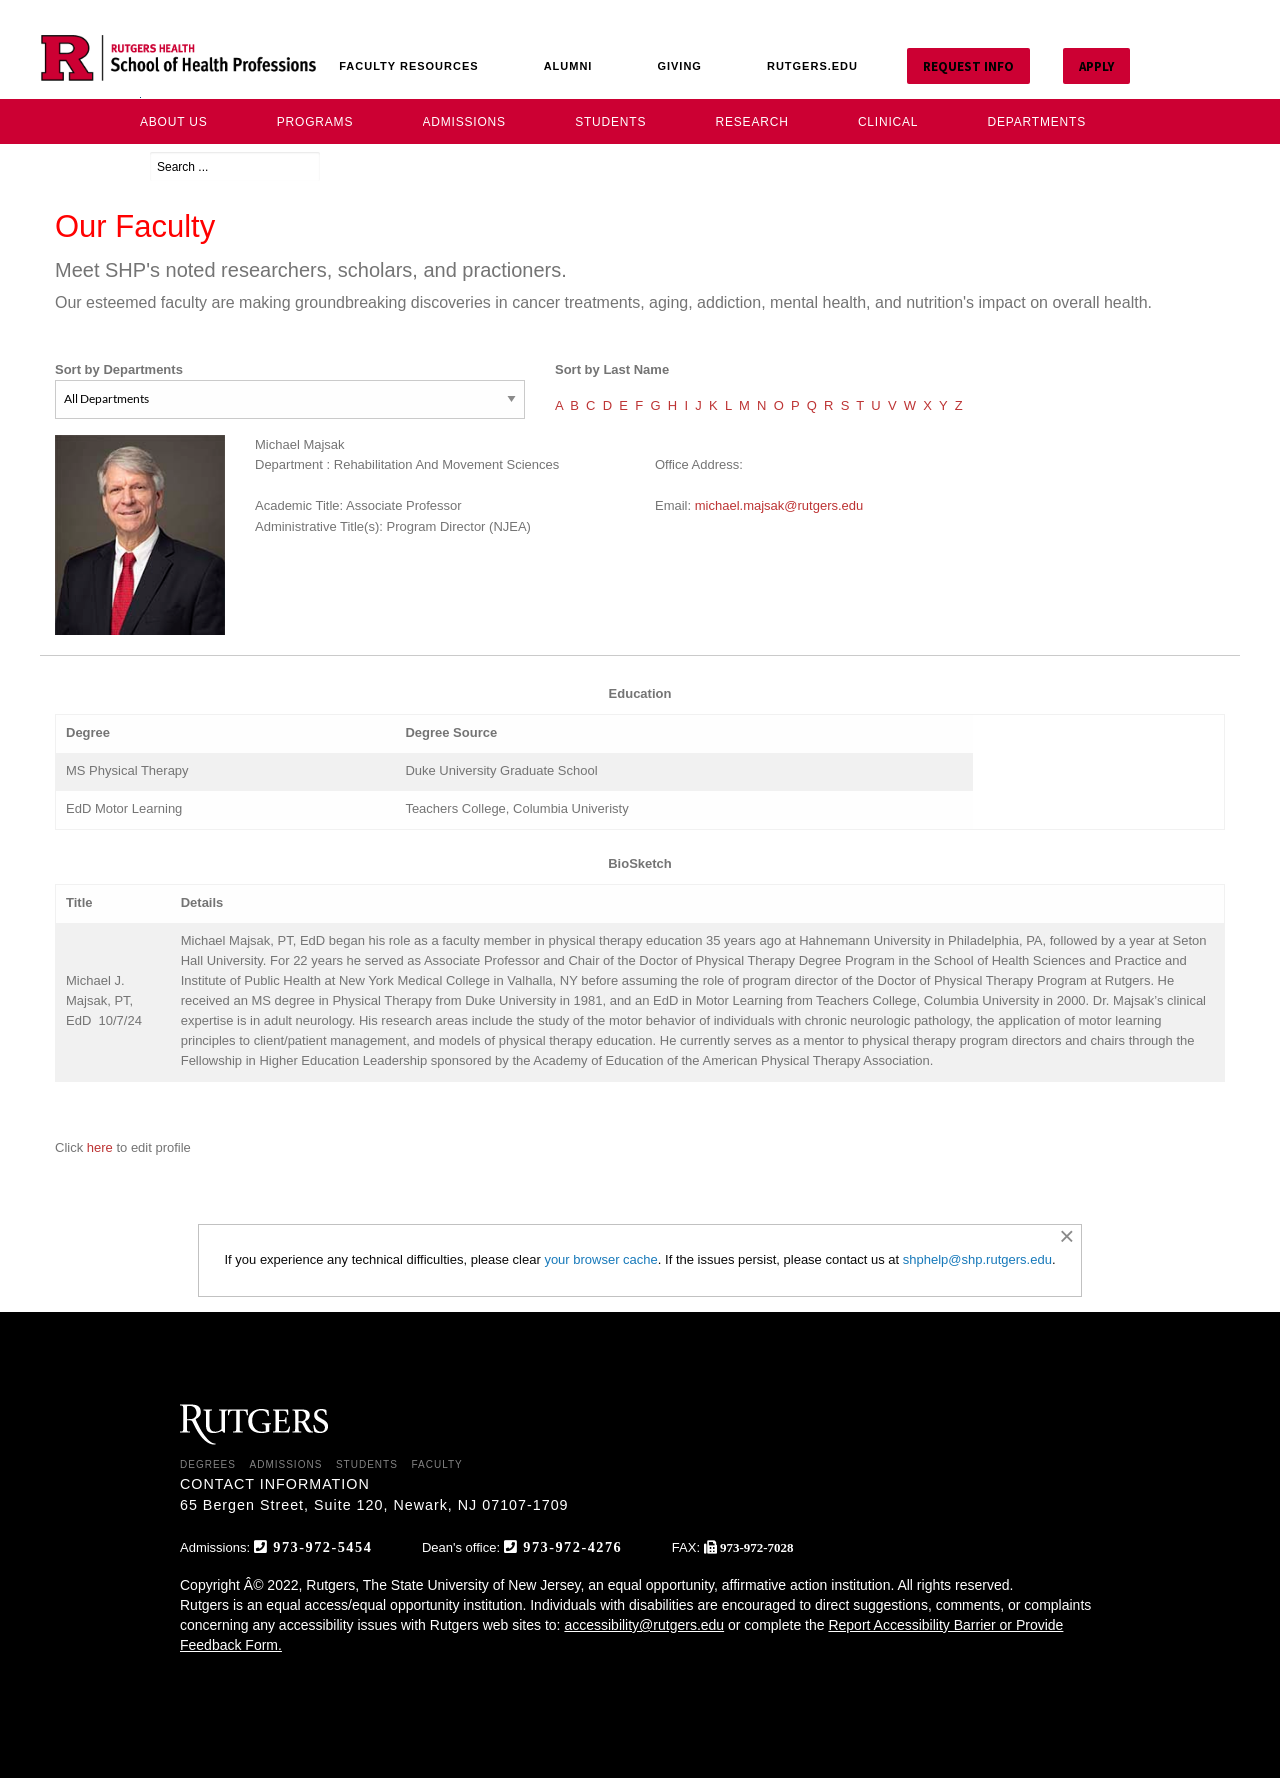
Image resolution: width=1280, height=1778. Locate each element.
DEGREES (208, 1464)
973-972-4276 (572, 1546)
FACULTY (436, 1464)
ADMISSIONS (286, 1464)
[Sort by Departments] (290, 399)
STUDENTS (367, 1464)
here (102, 1147)
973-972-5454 (322, 1546)
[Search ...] (235, 166)
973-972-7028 (757, 1547)
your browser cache (600, 1259)
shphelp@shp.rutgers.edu (977, 1259)
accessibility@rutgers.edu (644, 1625)
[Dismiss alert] (1066, 1236)
